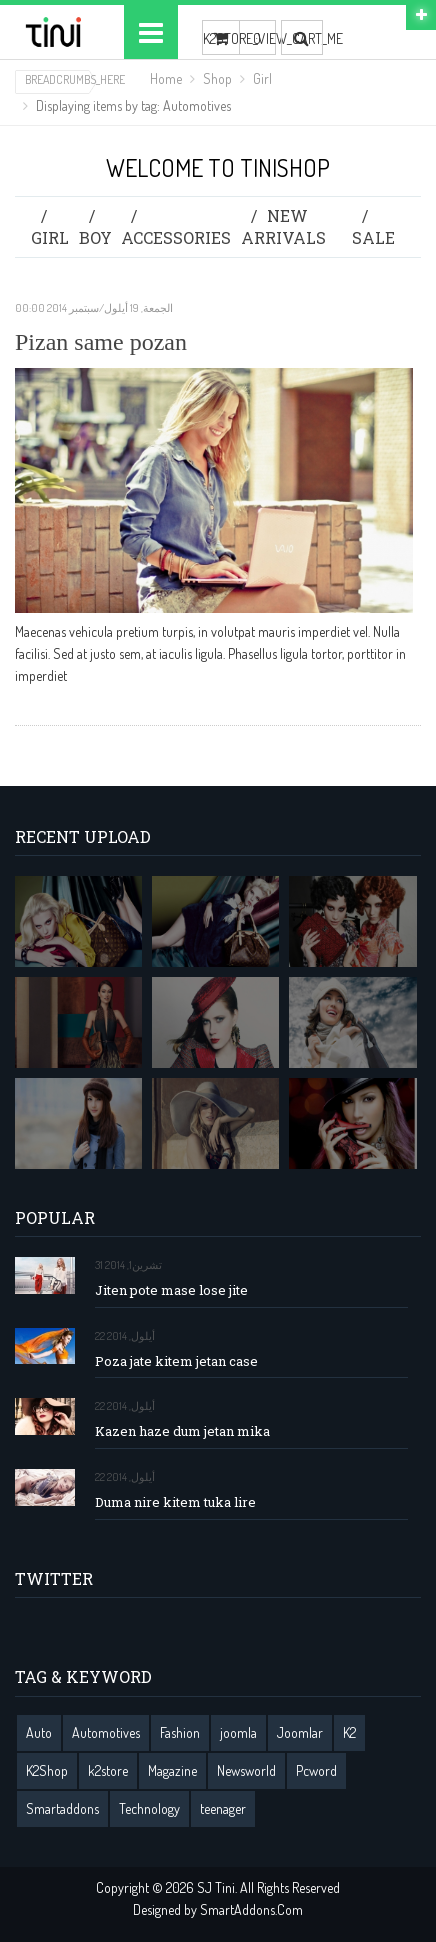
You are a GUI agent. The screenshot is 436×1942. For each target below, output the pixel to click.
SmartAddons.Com (251, 1909)
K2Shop (47, 1770)
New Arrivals (283, 226)
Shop (217, 78)
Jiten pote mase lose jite (171, 1290)
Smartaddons (62, 1808)
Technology (149, 1808)
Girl (262, 78)
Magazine (172, 1770)
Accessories (176, 237)
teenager (223, 1808)
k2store (108, 1770)
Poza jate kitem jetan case (176, 1361)
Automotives (106, 1732)
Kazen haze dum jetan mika (182, 1431)
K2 (349, 1732)
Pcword (316, 1770)
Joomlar (300, 1732)
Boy (95, 237)
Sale (373, 237)
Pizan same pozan (101, 342)
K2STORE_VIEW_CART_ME (221, 38)
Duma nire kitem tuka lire (175, 1502)
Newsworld (246, 1770)
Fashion (180, 1732)
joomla (238, 1732)
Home (166, 78)
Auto (39, 1732)
